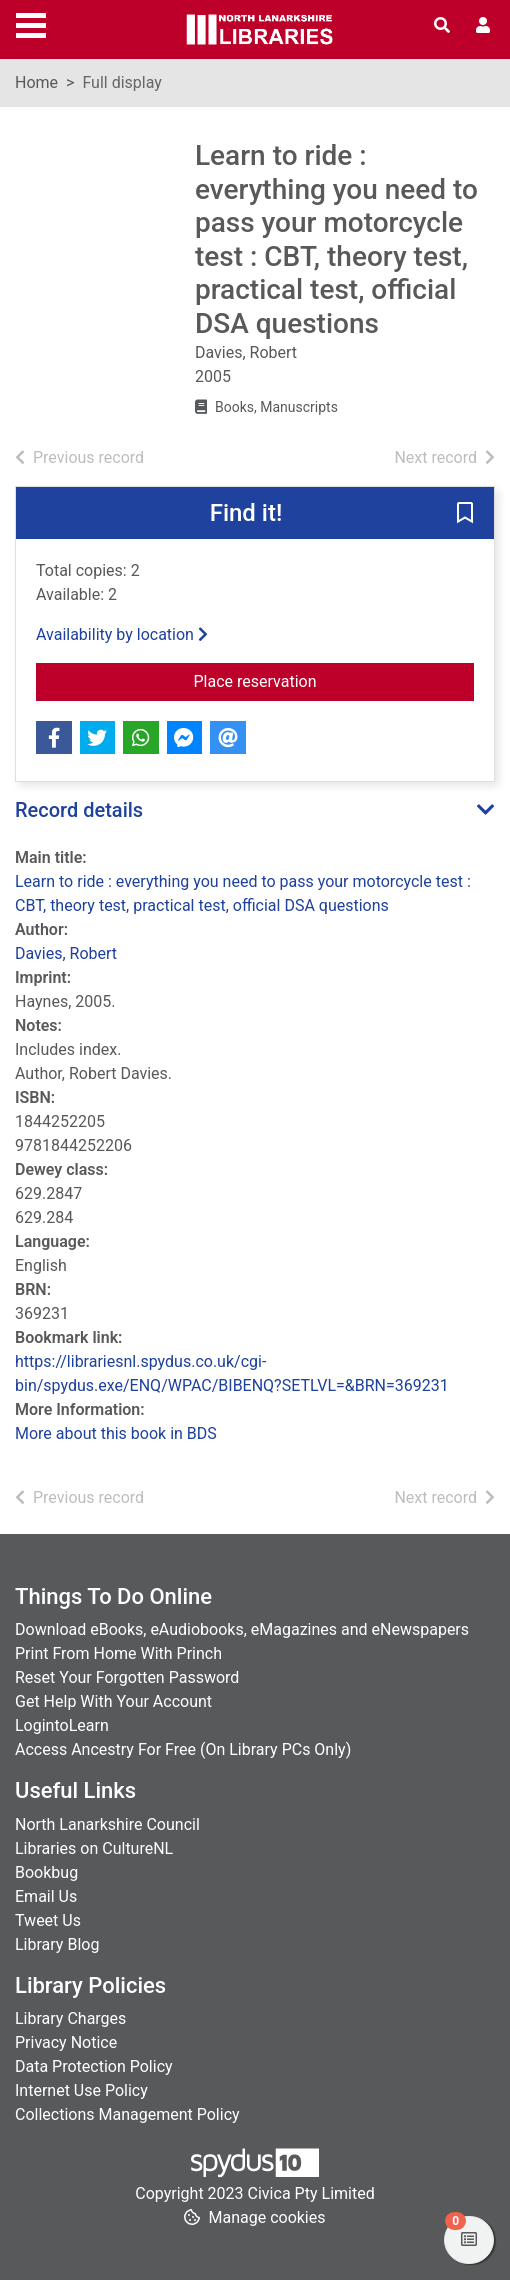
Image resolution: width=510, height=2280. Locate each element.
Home (36, 82)
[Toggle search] (442, 26)
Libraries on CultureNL (94, 1848)
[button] (465, 514)
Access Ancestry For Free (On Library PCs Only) (183, 1749)
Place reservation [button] (334, 680)
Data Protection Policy (94, 2066)
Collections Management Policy (127, 2114)
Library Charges (70, 2018)
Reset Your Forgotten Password (127, 1677)
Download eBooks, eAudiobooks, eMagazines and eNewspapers (242, 1629)
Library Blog (57, 1944)
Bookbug (46, 1872)
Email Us (46, 1896)
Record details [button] (79, 810)
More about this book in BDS (116, 1433)
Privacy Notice (66, 2042)
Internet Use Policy (81, 2090)
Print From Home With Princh (118, 1653)
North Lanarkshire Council (107, 1824)
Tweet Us (48, 1920)
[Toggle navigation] (31, 23)
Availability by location (122, 634)
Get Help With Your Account (113, 1701)
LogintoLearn (62, 1725)
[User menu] (483, 26)
